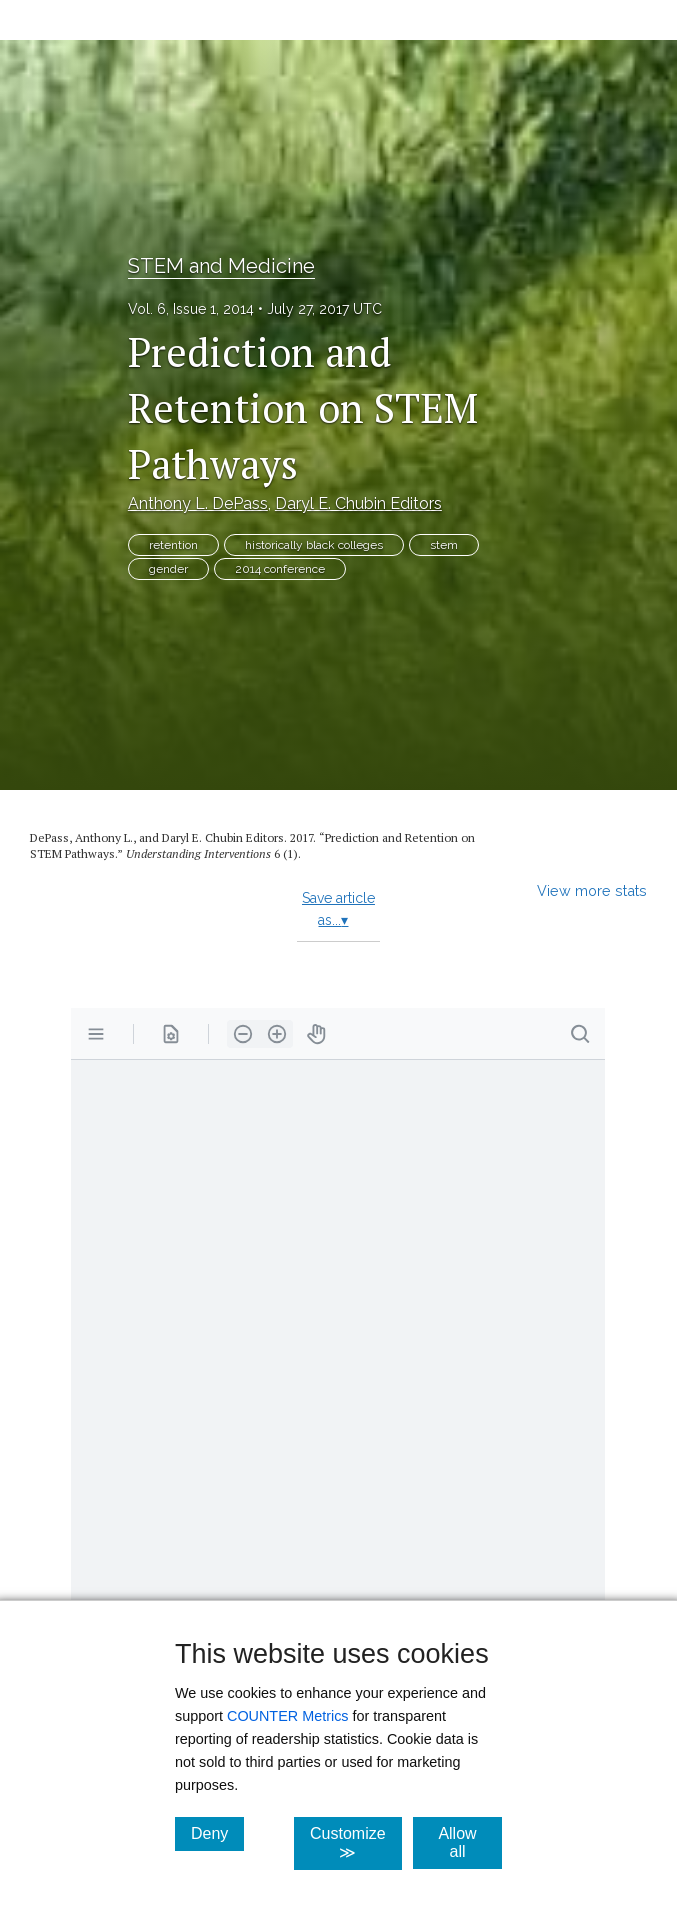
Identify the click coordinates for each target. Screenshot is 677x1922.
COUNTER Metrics (288, 1716)
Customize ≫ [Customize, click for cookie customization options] (356, 1843)
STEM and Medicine (221, 266)
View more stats (592, 890)
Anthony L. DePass (198, 503)
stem (444, 545)
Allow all (470, 1842)
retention (173, 545)
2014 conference (280, 569)
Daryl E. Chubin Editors (358, 503)
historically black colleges (314, 545)
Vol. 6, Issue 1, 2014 (191, 309)
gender (168, 569)
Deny (217, 1833)
